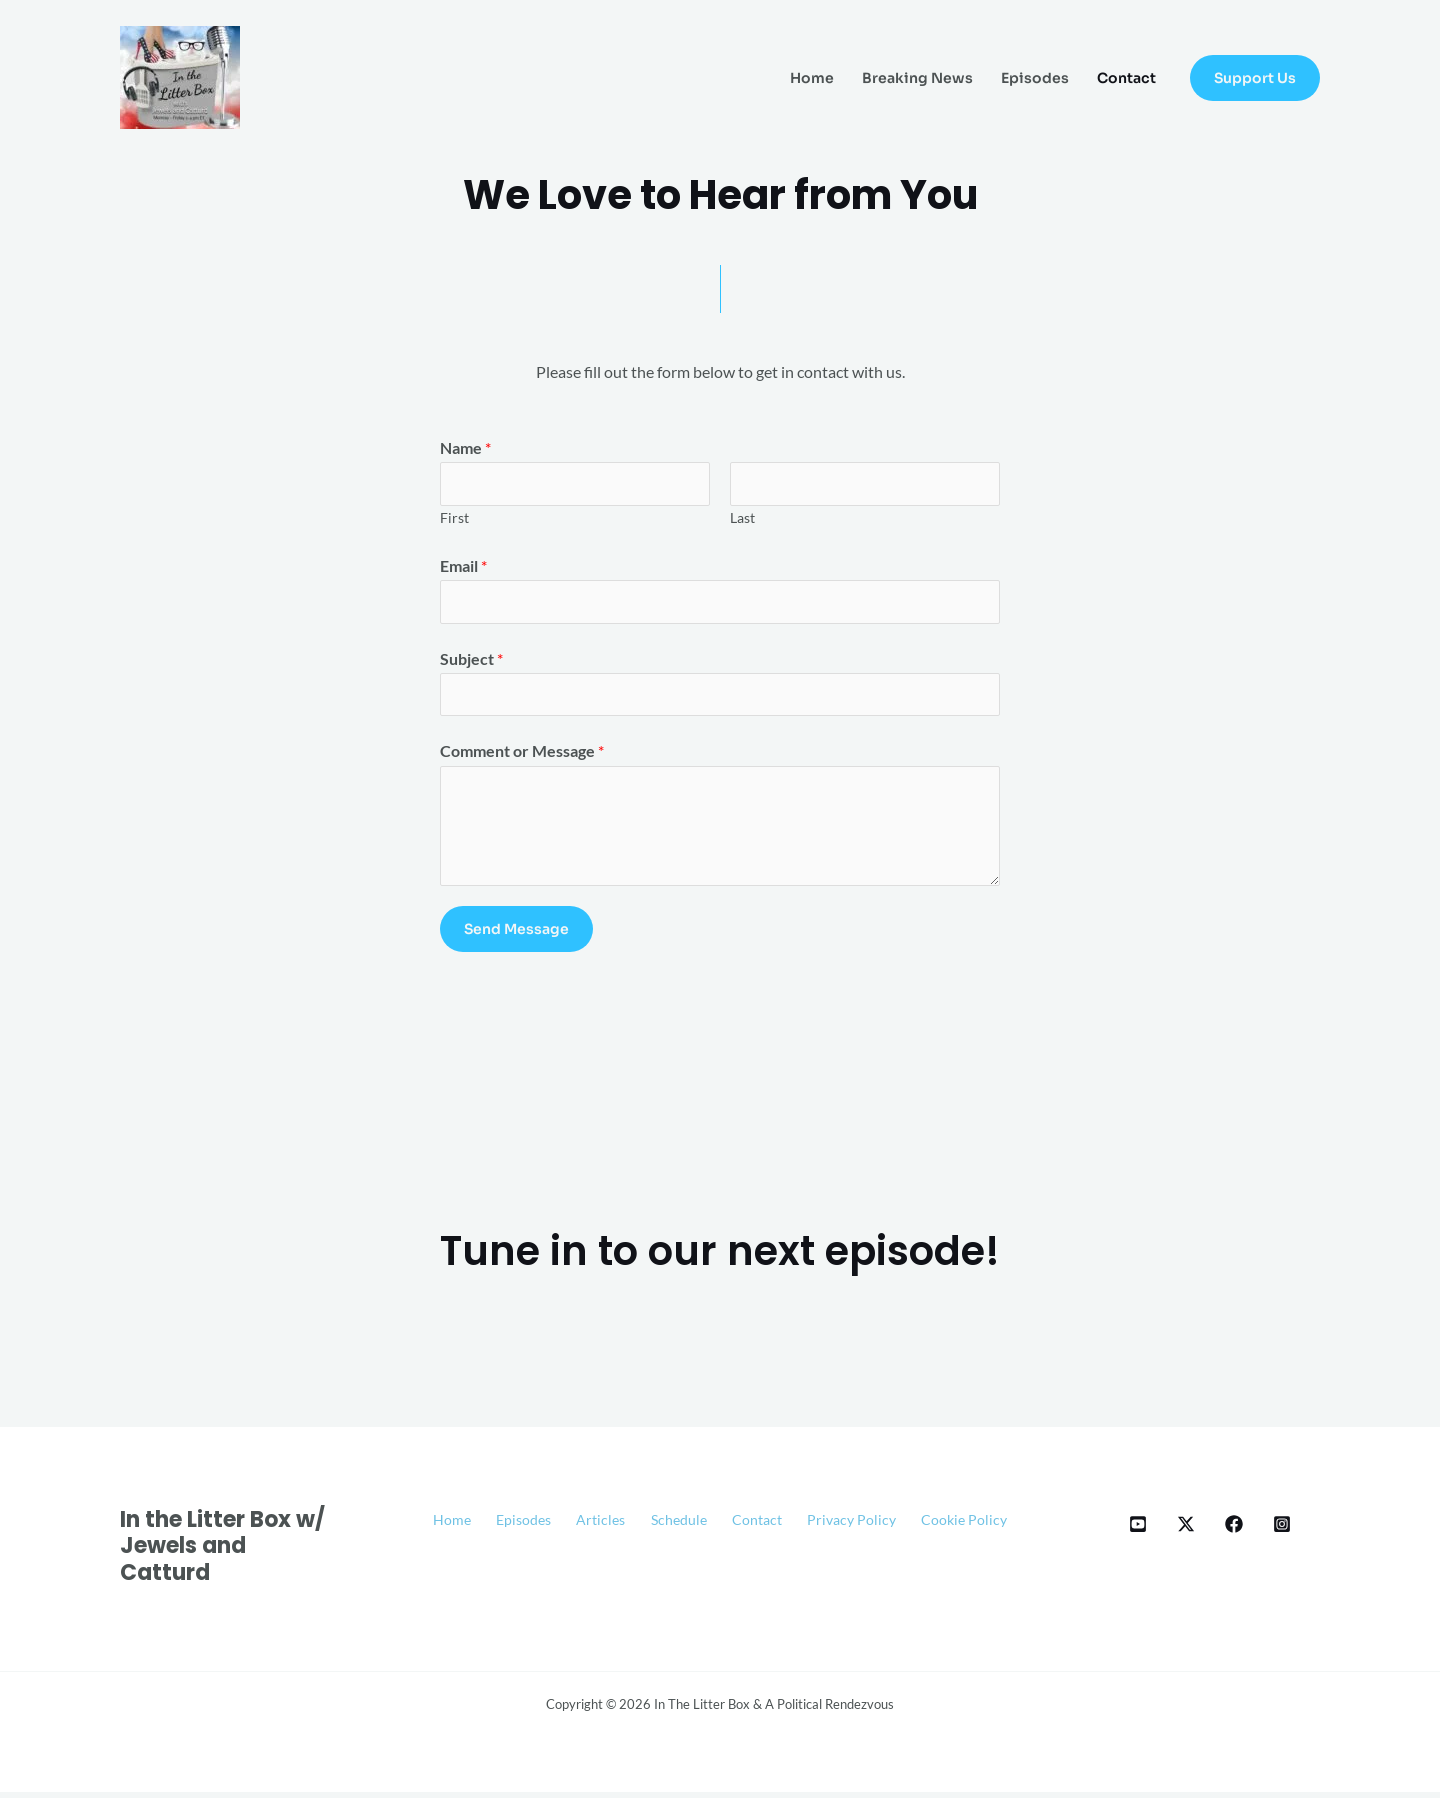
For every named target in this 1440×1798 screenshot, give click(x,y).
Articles (651, 1526)
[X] (1186, 1529)
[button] (1255, 78)
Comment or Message (522, 756)
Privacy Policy (931, 1526)
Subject (471, 661)
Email (463, 567)
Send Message (516, 935)
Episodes (1035, 78)
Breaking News (917, 78)
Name (465, 447)
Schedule (738, 1526)
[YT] (1138, 1529)
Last (742, 519)
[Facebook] (1234, 1529)
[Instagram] (1282, 1529)
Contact (1126, 78)
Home (812, 78)
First (454, 519)
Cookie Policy (720, 1553)
